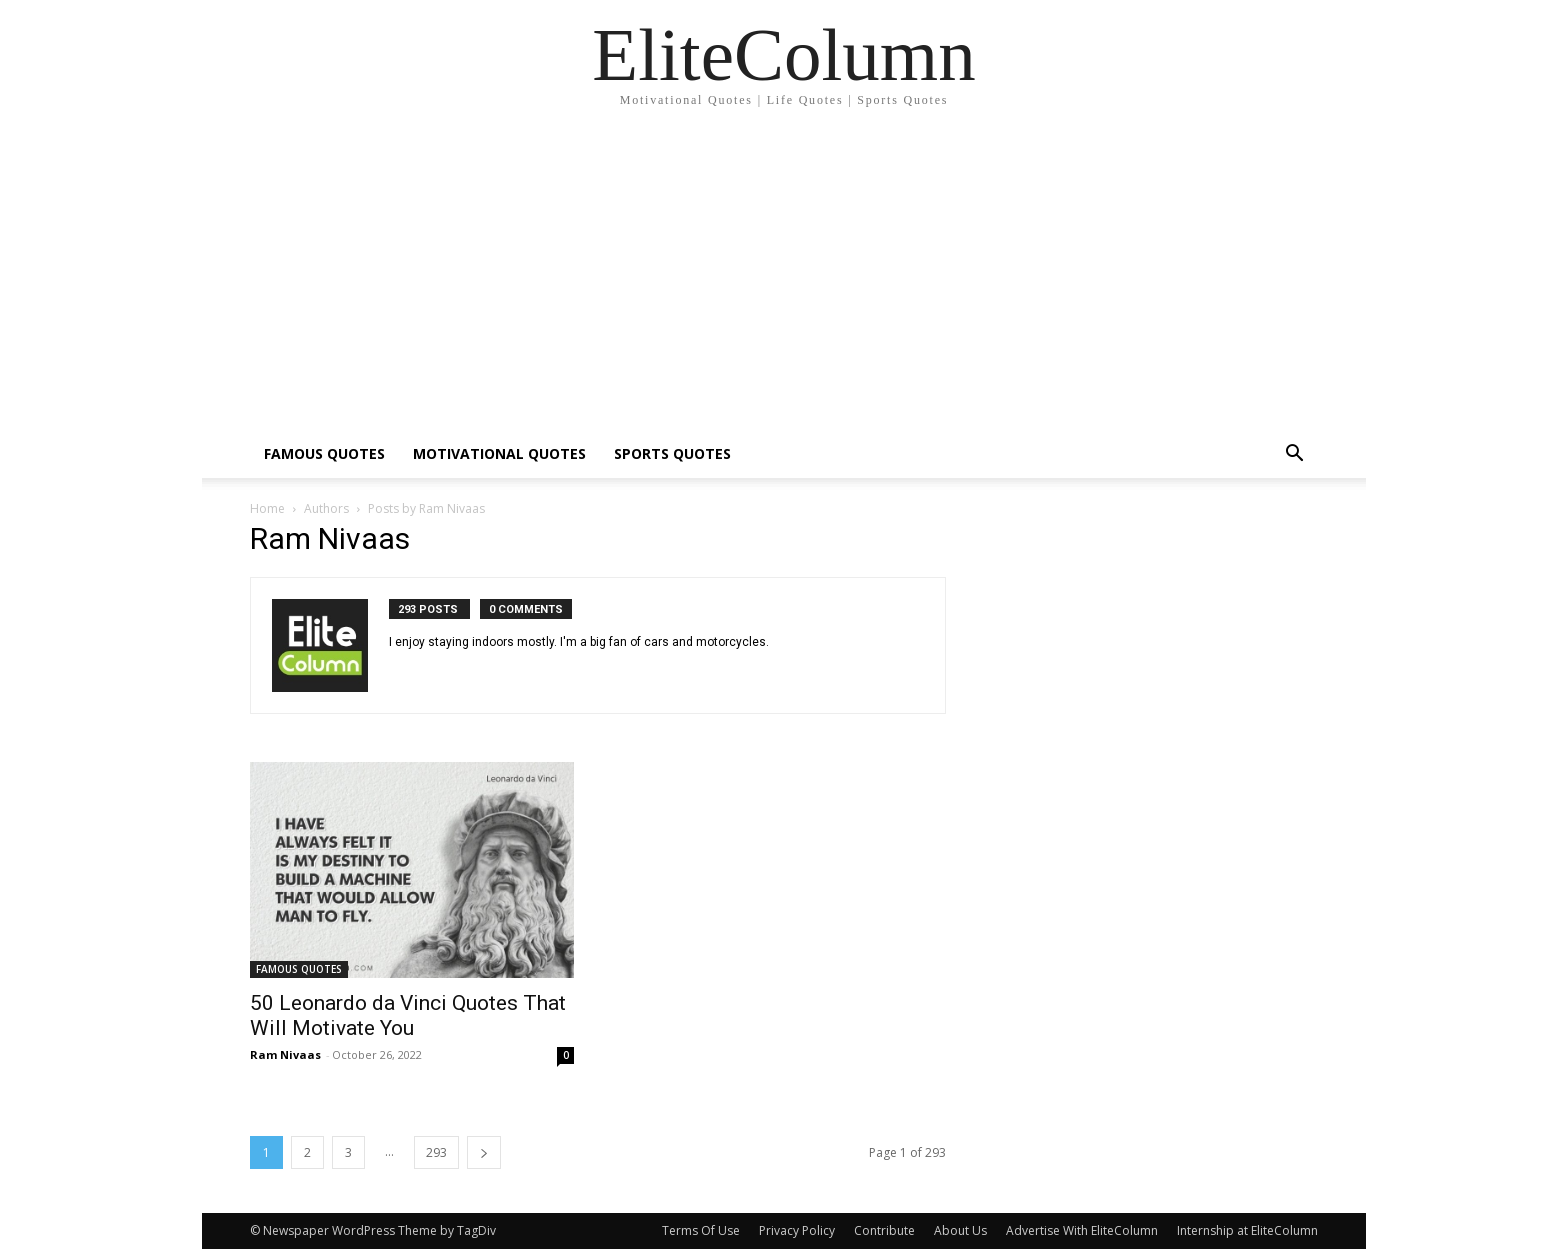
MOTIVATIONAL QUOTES (499, 453)
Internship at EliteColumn (1247, 1230)
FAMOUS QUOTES (324, 453)
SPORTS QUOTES (672, 453)
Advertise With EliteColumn (1082, 1230)
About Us (960, 1230)
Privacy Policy (797, 1230)
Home (267, 508)
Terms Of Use (701, 1230)
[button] (1294, 455)
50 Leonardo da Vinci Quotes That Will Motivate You (408, 1015)
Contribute (884, 1230)
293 (436, 1152)
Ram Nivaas (285, 1054)
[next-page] (484, 1152)
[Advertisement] (784, 280)
